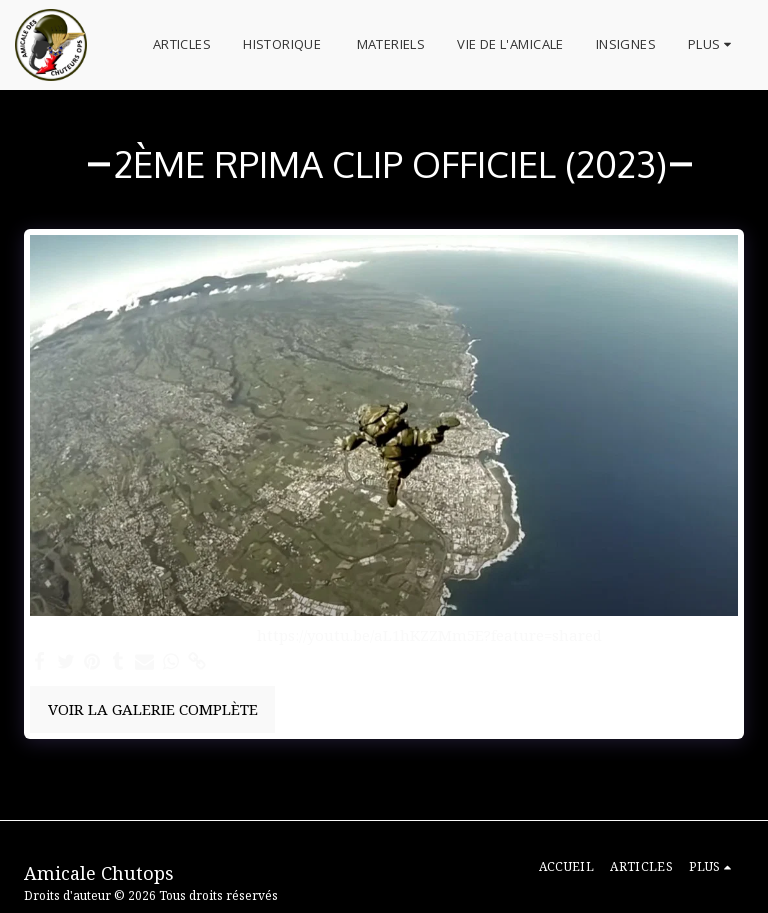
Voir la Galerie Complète (153, 709)
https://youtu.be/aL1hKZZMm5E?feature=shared (429, 635)
